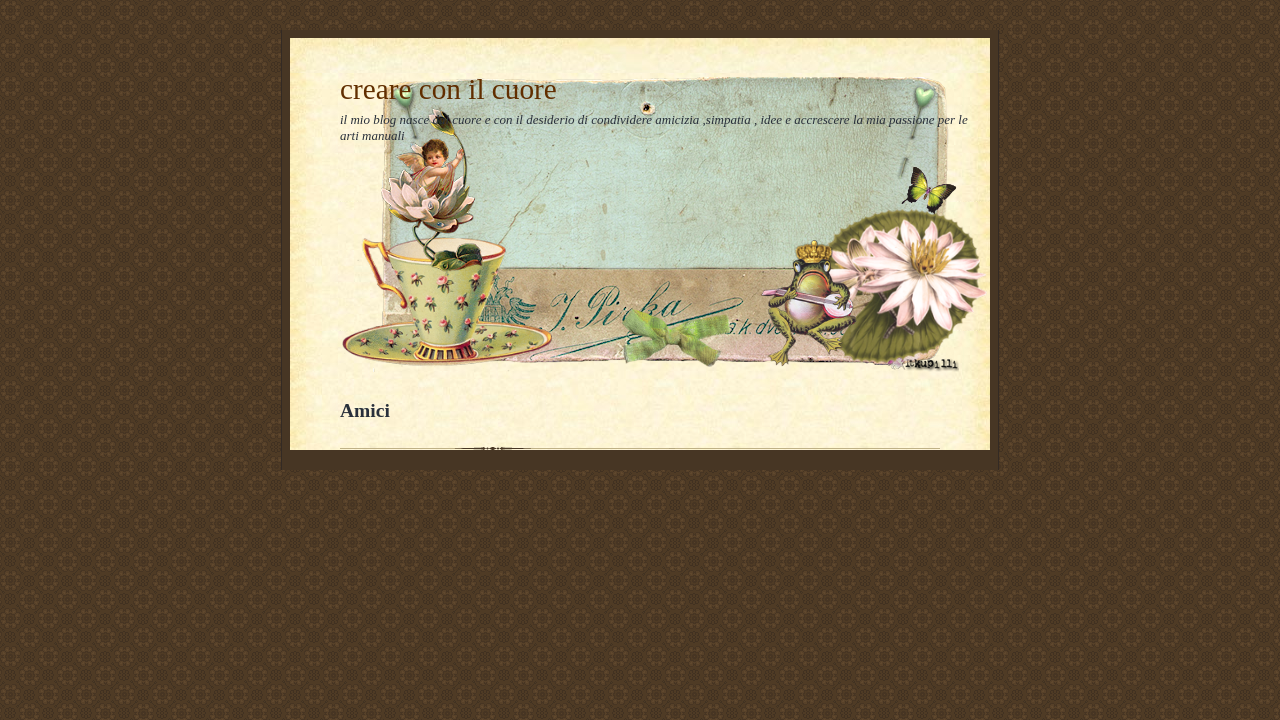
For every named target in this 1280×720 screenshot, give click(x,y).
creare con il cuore (448, 89)
